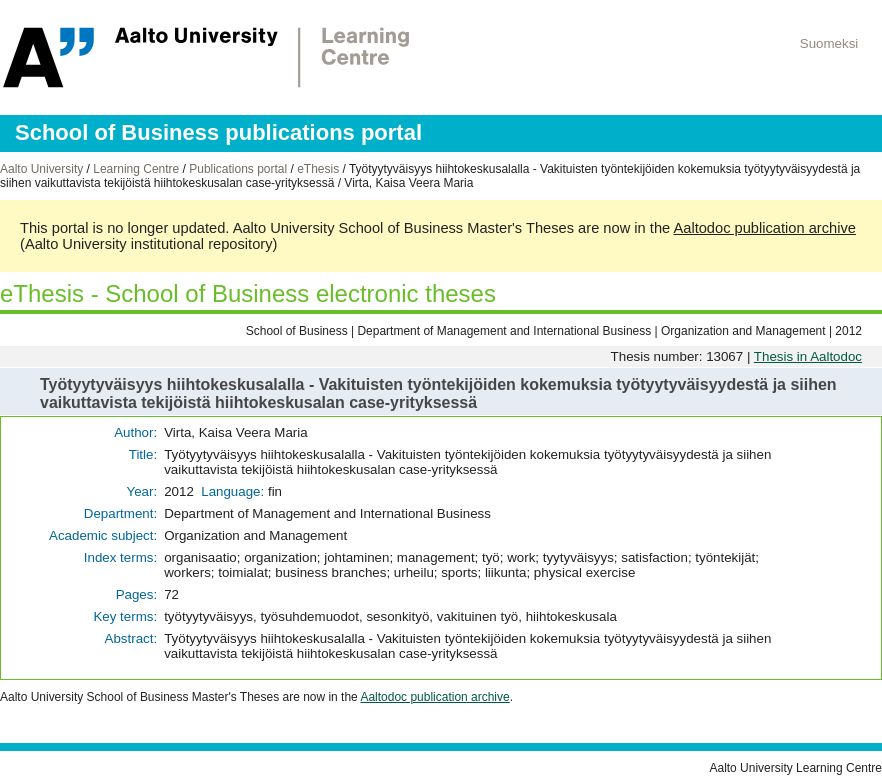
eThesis (318, 169)
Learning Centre (136, 169)
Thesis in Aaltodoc (808, 356)
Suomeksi (829, 43)
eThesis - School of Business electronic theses (248, 293)
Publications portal (238, 169)
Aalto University (41, 169)
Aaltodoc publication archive (764, 228)
